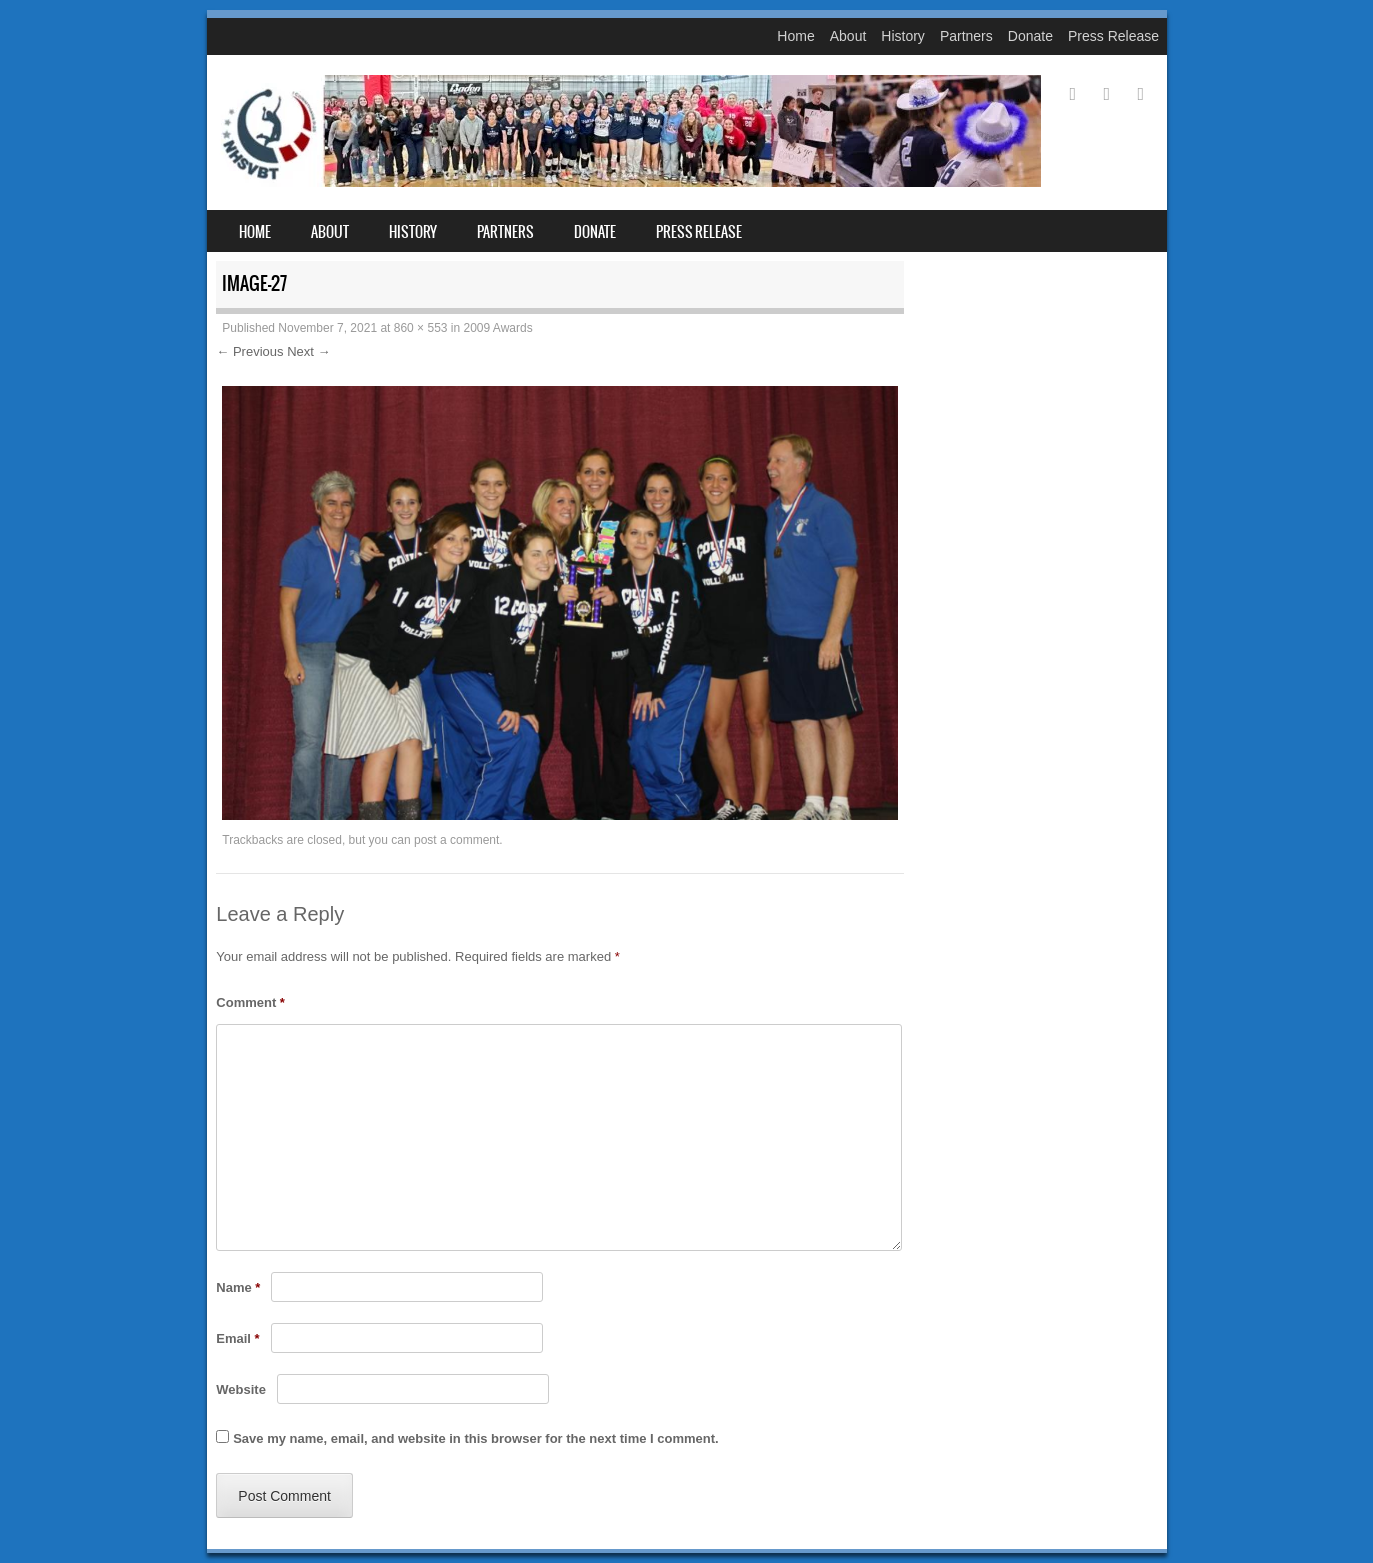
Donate (1030, 36)
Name (238, 1287)
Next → (308, 351)
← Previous (249, 351)
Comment (250, 1002)
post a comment (456, 840)
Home (795, 36)
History (903, 36)
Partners (966, 36)
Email (237, 1338)
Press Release (1113, 36)
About (848, 36)
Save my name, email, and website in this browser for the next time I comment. (475, 1438)
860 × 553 (421, 328)
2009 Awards (498, 328)
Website (241, 1389)
